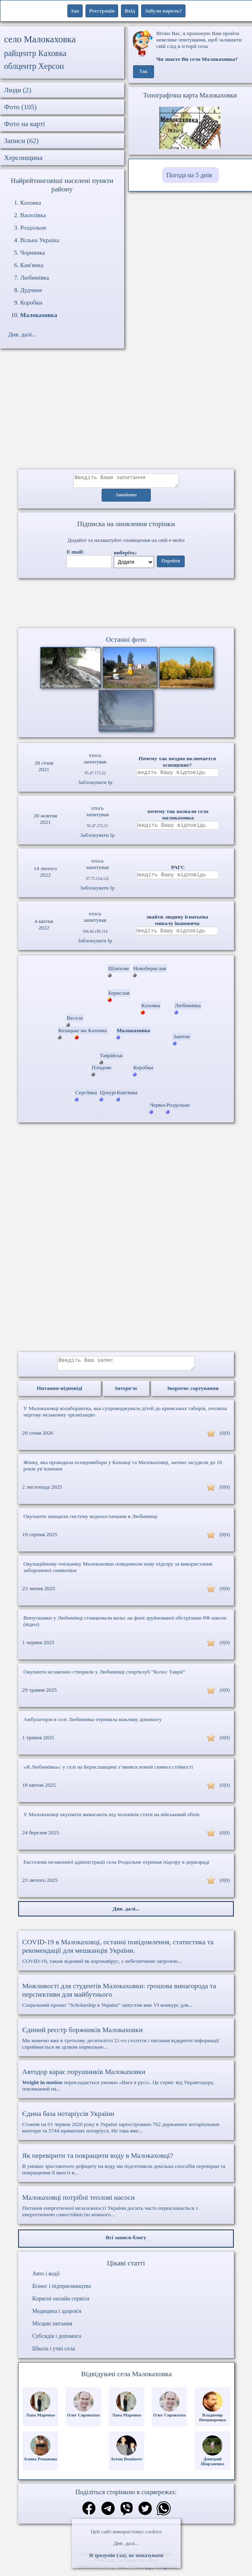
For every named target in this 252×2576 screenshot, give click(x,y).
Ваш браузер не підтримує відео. (126, 605)
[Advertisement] (126, 413)
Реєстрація (102, 11)
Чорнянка (32, 252)
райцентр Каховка (35, 53)
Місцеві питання (52, 2328)
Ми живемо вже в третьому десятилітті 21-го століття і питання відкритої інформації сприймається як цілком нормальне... (126, 2043)
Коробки (31, 302)
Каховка (30, 202)
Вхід (130, 11)
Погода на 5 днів (189, 175)
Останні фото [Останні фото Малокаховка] (126, 642)
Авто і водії (46, 2278)
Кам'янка (31, 265)
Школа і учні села (53, 2353)
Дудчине (31, 290)
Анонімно (126, 497)
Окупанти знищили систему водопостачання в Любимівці (90, 1521)
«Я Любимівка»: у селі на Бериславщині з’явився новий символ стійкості (108, 1772)
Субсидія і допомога (56, 2341)
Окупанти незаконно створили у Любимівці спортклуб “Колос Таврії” (104, 1677)
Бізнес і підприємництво (61, 2291)
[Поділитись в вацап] (163, 2514)
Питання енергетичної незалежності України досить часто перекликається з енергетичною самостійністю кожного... (126, 2210)
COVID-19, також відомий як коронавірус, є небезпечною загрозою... (126, 1956)
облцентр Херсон (34, 66)
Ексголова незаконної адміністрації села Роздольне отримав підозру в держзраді (116, 1867)
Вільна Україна (39, 240)
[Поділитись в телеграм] (108, 2514)
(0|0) (225, 1438)
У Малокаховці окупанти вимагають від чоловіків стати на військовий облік (111, 1819)
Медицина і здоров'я (56, 2316)
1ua (75, 11)
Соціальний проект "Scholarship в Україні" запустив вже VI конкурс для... (126, 2000)
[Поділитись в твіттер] (145, 2514)
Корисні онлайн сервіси (60, 2303)
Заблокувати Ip (95, 785)
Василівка (33, 215)
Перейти (170, 563)
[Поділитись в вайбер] (126, 2514)
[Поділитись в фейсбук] (89, 2513)
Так (143, 71)
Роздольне (33, 227)
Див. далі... (126, 2543)
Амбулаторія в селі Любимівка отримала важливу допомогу (92, 1724)
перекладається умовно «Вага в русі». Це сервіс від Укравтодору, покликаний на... (126, 2084)
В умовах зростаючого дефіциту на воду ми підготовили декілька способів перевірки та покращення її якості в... (126, 2168)
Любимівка (34, 277)
